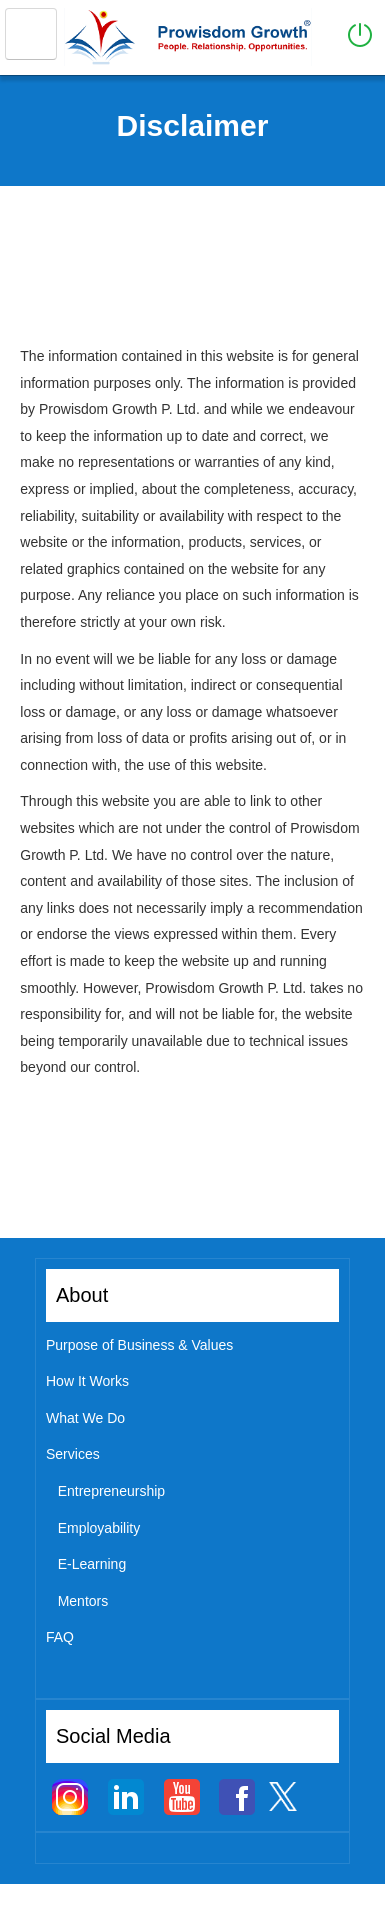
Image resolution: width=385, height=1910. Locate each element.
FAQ (60, 1637)
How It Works (87, 1381)
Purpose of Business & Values (139, 1345)
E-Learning (92, 1564)
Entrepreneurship (111, 1491)
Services (73, 1454)
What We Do (85, 1418)
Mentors (83, 1601)
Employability (99, 1528)
